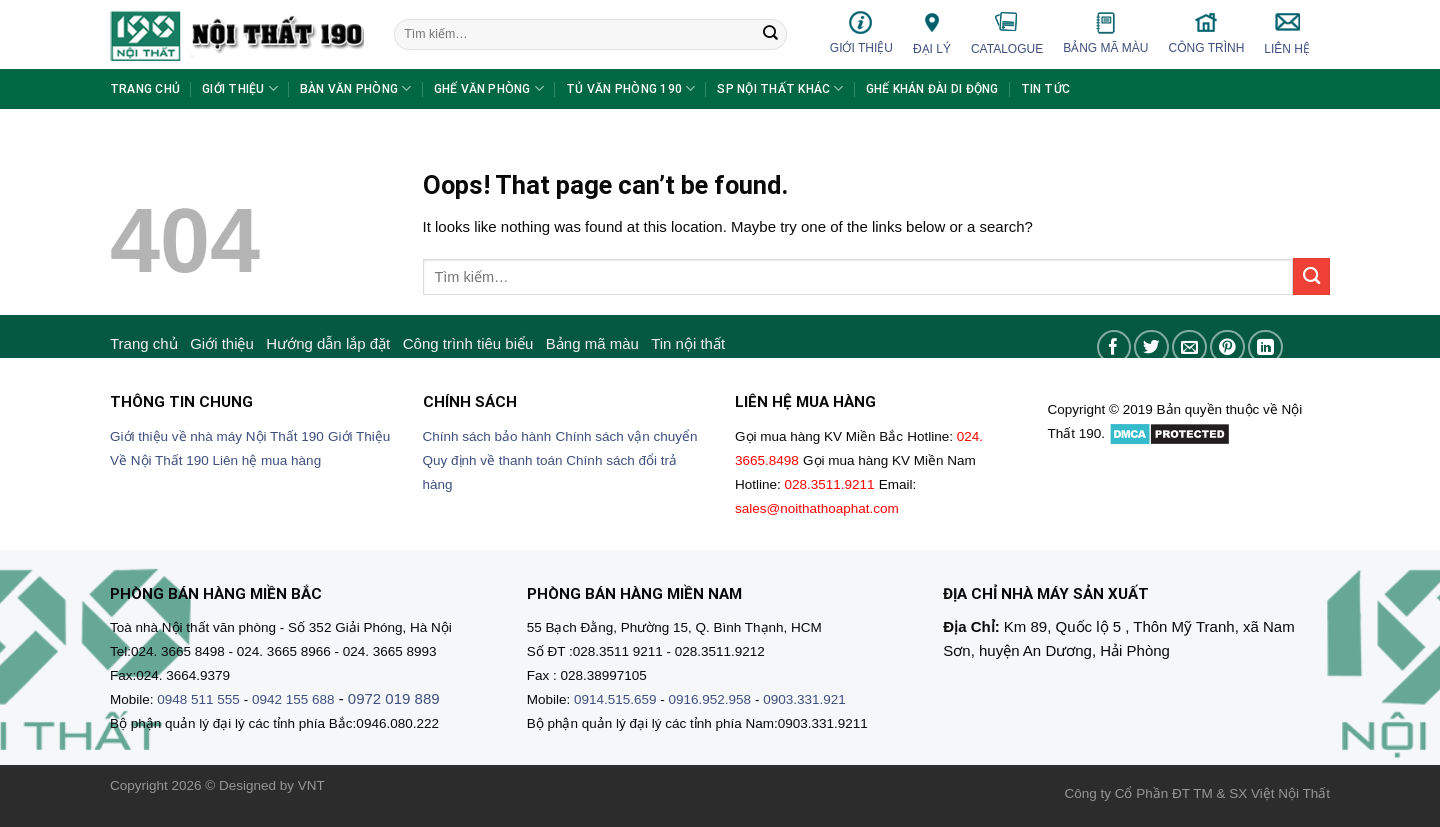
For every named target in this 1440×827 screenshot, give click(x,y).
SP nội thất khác (780, 88)
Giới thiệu (861, 32)
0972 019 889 (394, 698)
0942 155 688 (293, 699)
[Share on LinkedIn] (1265, 347)
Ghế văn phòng (489, 88)
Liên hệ (1287, 33)
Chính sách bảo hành (487, 436)
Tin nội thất (688, 343)
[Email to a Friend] (1189, 347)
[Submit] (770, 35)
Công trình (1207, 32)
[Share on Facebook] (1114, 347)
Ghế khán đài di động (932, 89)
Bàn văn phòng (356, 88)
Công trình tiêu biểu (468, 343)
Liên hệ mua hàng (267, 460)
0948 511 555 (198, 699)
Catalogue (1007, 33)
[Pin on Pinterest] (1227, 347)
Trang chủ (145, 89)
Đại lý (932, 32)
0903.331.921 (804, 699)
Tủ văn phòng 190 (630, 88)
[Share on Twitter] (1151, 347)
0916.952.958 (710, 699)
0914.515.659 (615, 699)
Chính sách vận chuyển (627, 436)
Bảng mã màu (1105, 33)
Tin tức (1046, 89)
